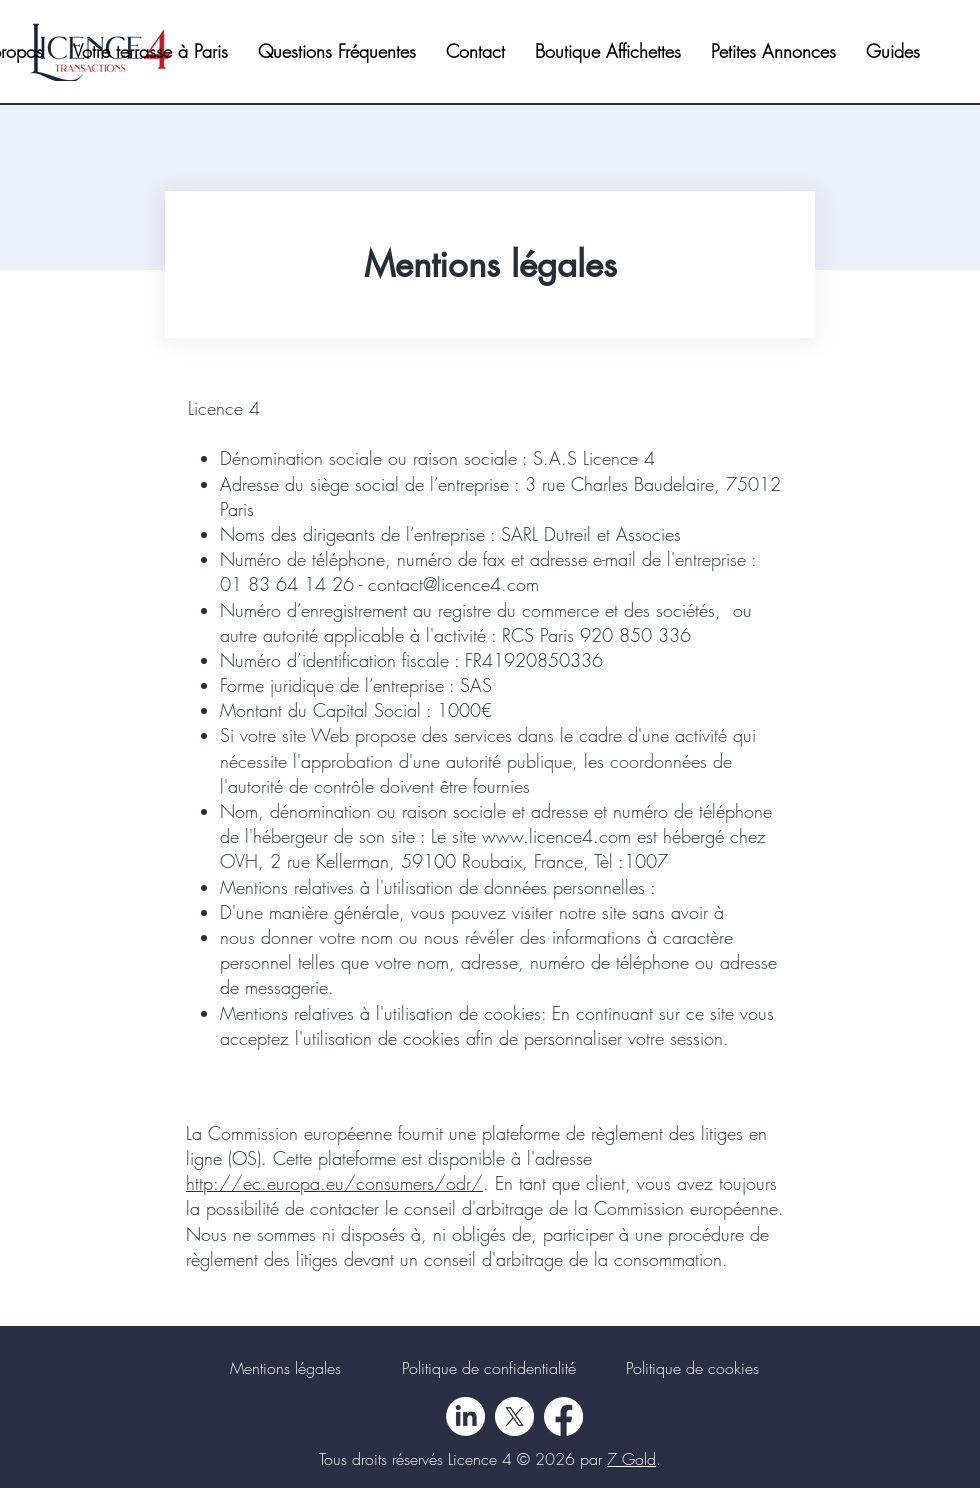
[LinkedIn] (465, 1416)
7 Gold (631, 1459)
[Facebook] (563, 1416)
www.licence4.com (556, 836)
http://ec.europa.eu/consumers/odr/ (334, 1183)
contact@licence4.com (453, 584)
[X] (514, 1416)
